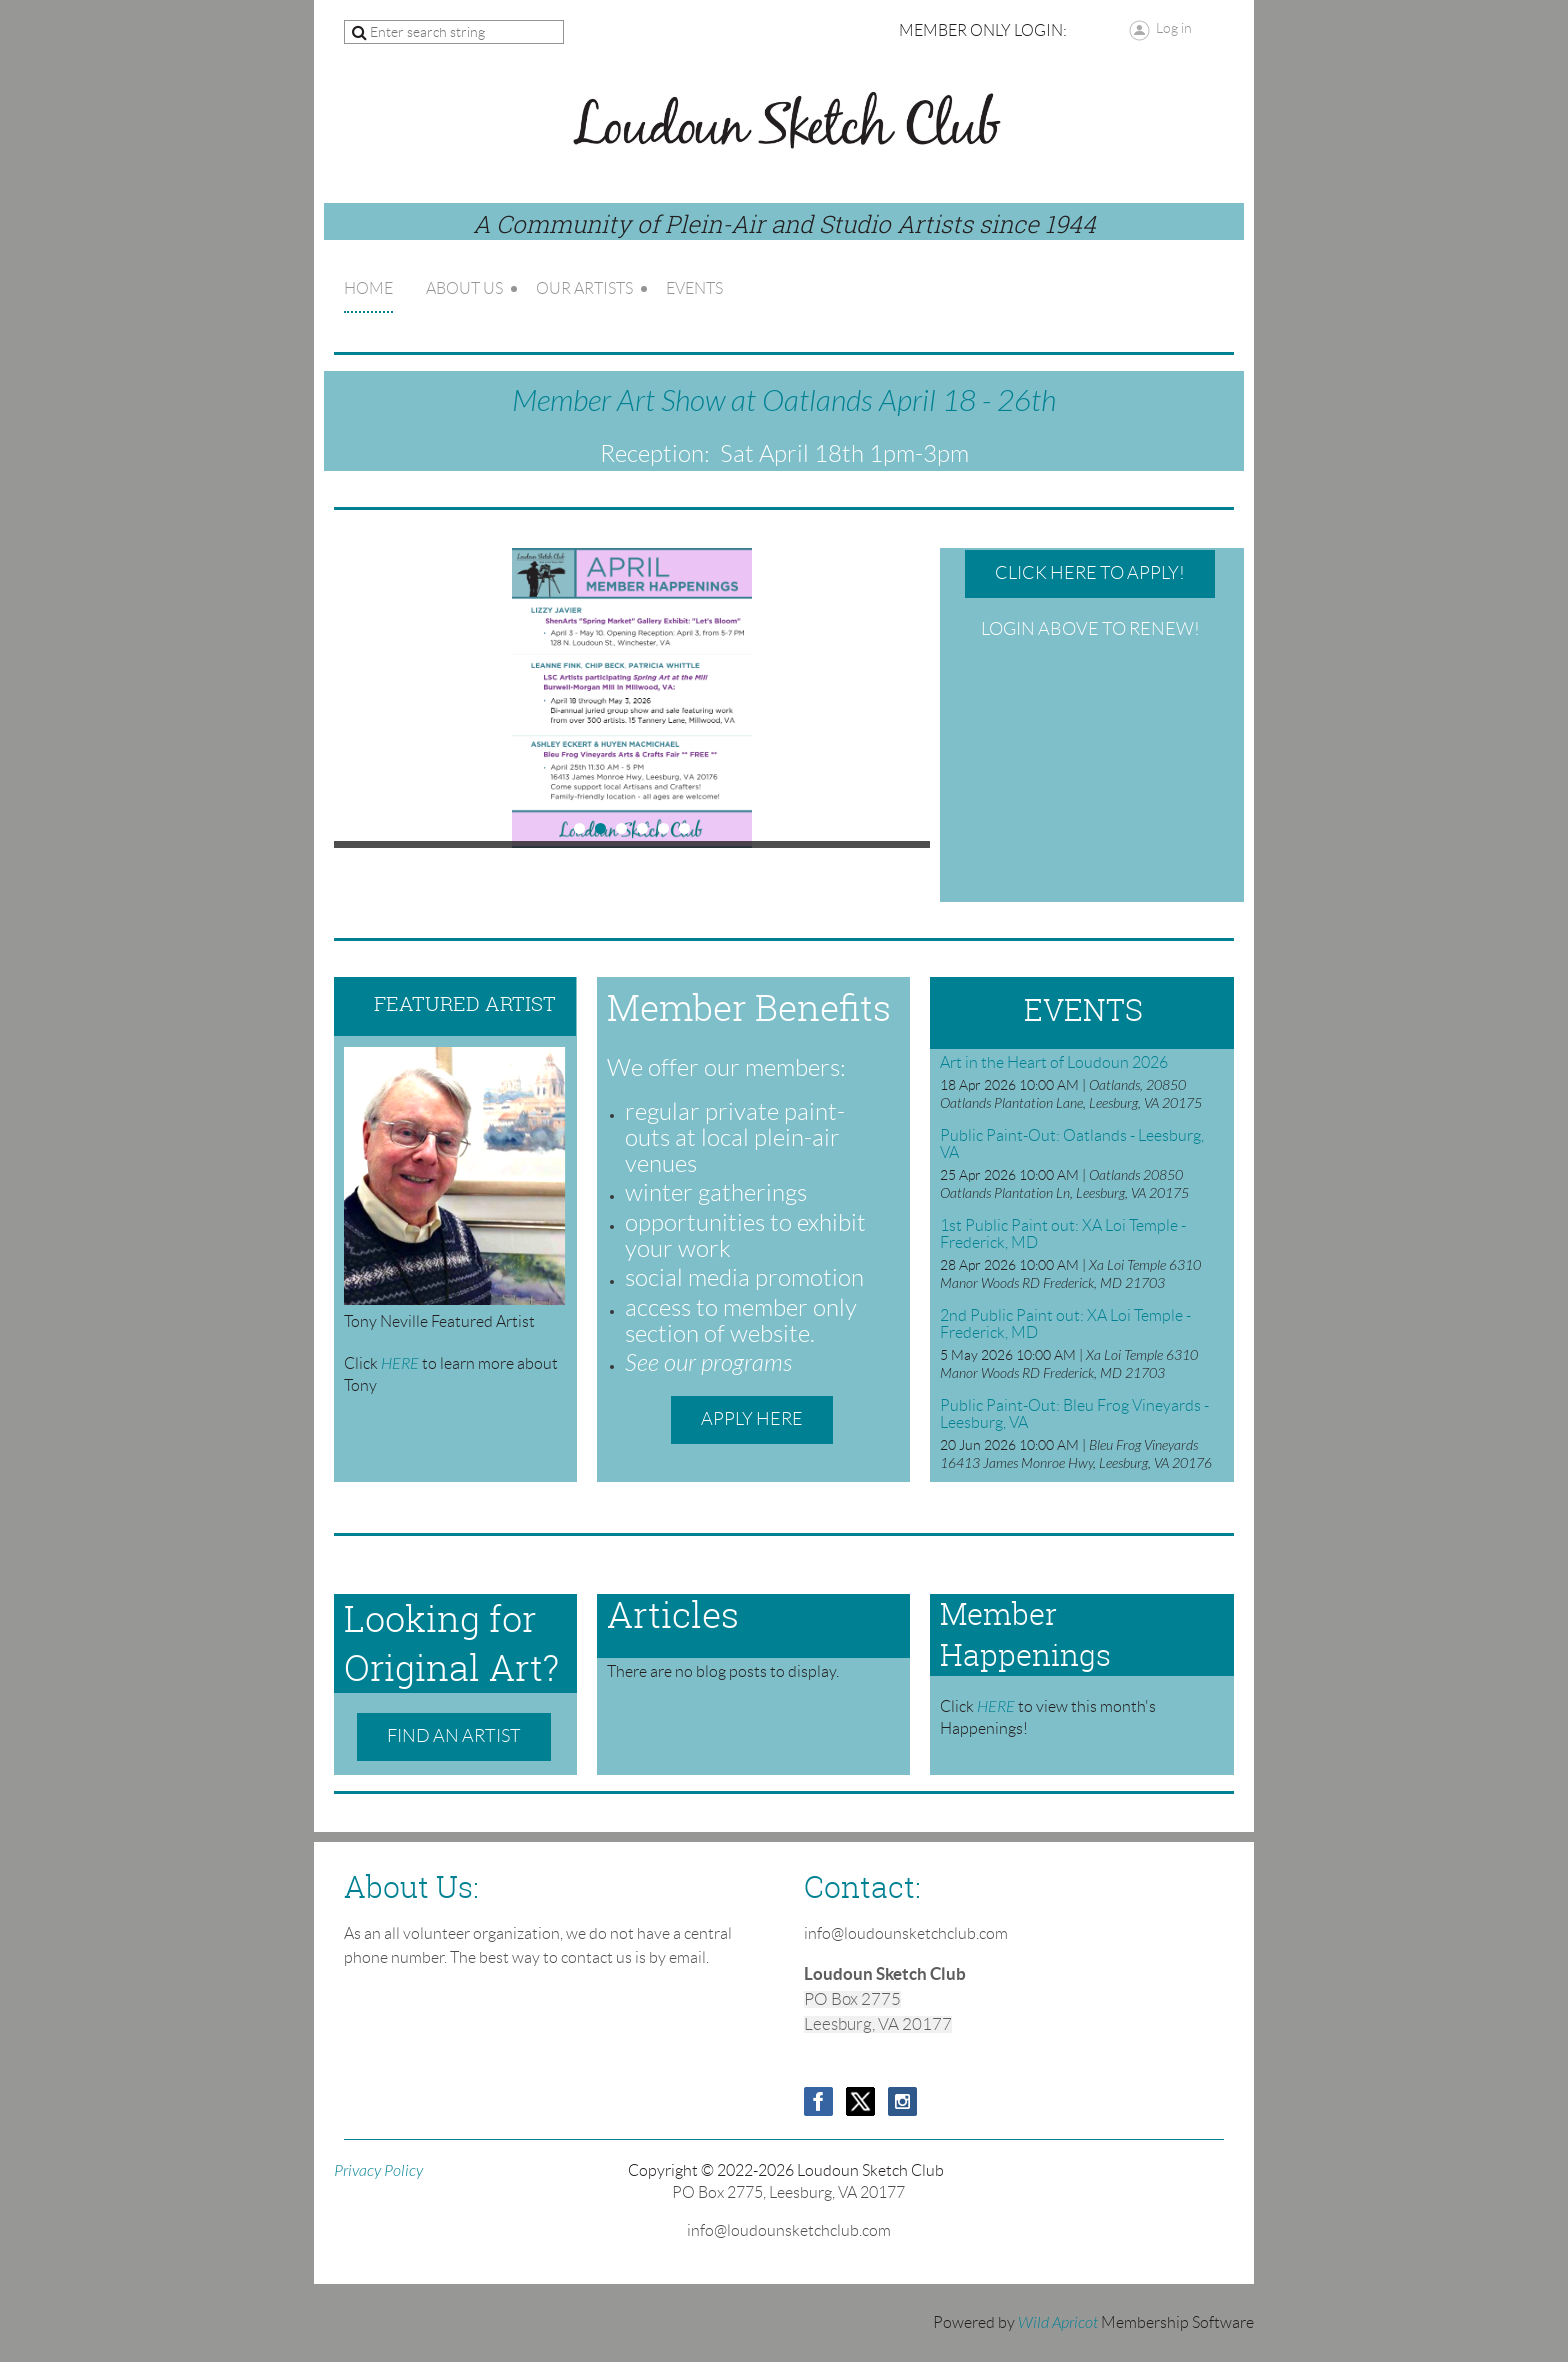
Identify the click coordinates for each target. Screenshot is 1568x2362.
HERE (401, 1364)
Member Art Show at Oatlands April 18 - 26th (784, 401)
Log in (1174, 28)
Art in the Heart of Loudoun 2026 (1054, 1062)
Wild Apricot (1058, 2323)
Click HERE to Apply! (1090, 573)
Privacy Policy (378, 2171)
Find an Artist (454, 1736)
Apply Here (752, 1419)
